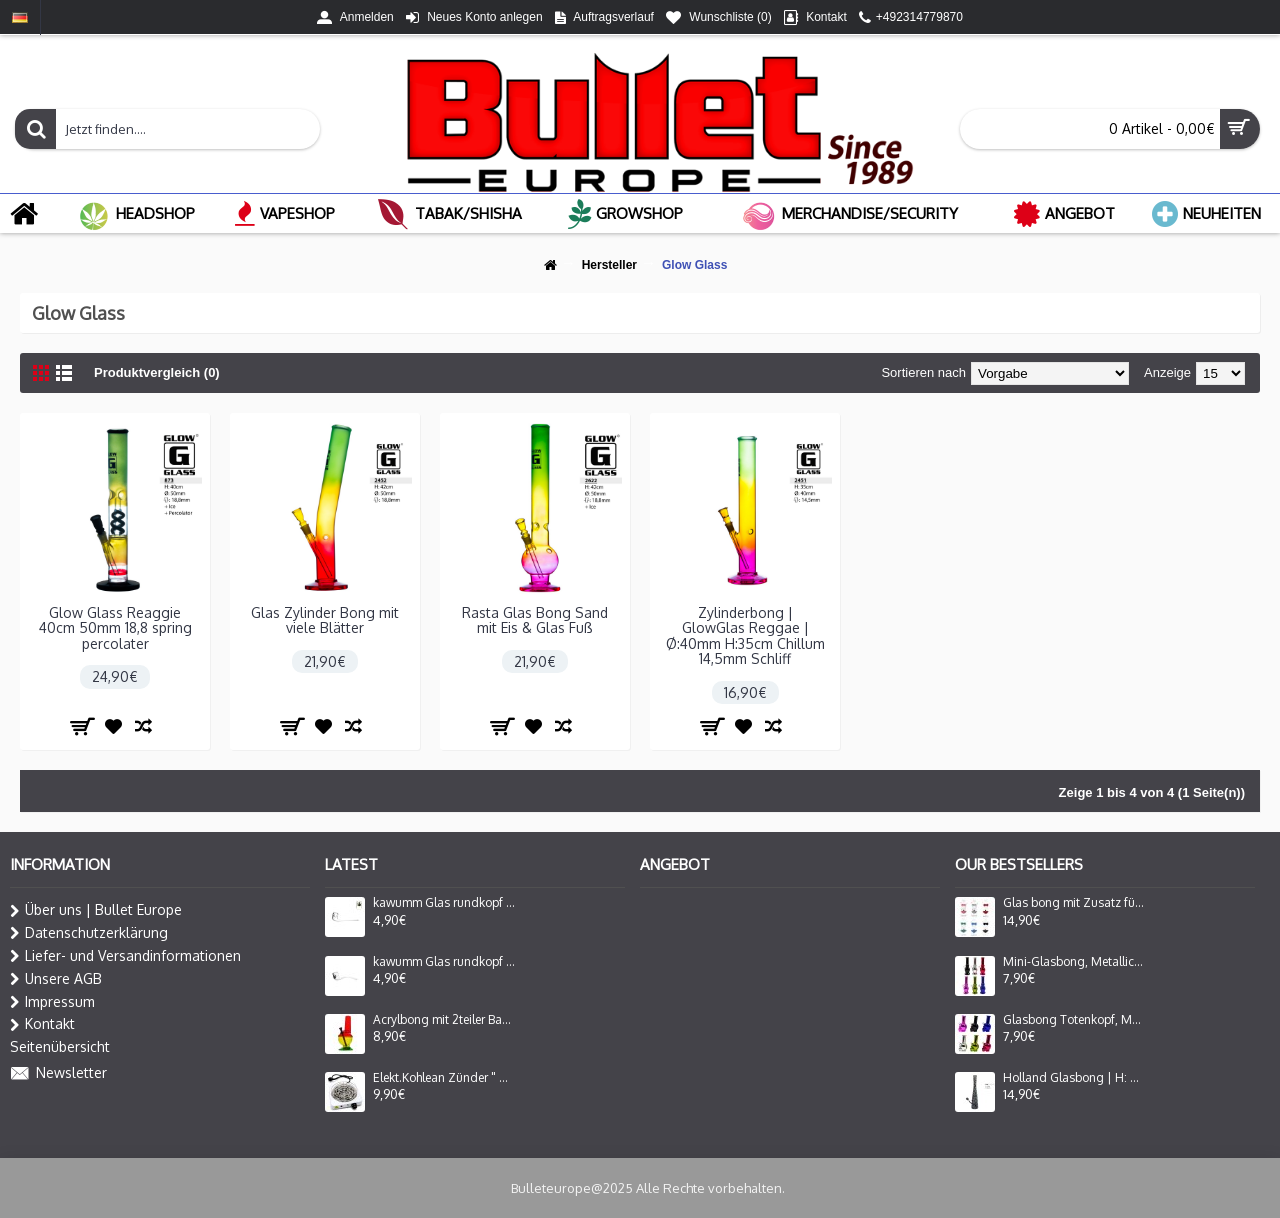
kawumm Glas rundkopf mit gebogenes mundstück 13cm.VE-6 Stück (444, 962)
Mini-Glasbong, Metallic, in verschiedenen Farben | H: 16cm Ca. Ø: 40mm (1074, 962)
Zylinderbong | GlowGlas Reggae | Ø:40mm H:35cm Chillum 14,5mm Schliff (745, 635)
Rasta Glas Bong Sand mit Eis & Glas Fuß (535, 620)
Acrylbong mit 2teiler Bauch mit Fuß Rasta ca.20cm (444, 1020)
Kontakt (42, 1024)
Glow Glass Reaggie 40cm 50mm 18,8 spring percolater (115, 628)
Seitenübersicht (60, 1046)
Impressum (52, 1002)
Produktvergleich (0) (157, 372)
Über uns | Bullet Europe (96, 910)
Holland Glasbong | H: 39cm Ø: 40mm (1074, 1078)
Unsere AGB (56, 979)
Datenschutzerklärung (89, 933)
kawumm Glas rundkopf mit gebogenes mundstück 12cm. (444, 903)
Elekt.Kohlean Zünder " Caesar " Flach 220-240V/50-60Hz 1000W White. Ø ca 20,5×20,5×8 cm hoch (444, 1078)
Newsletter (58, 1074)
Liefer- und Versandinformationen (125, 956)
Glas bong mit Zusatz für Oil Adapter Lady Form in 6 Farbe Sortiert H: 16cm (1074, 903)
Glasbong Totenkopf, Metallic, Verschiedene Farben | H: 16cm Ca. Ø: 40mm (1074, 1020)
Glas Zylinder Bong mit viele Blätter (325, 620)
